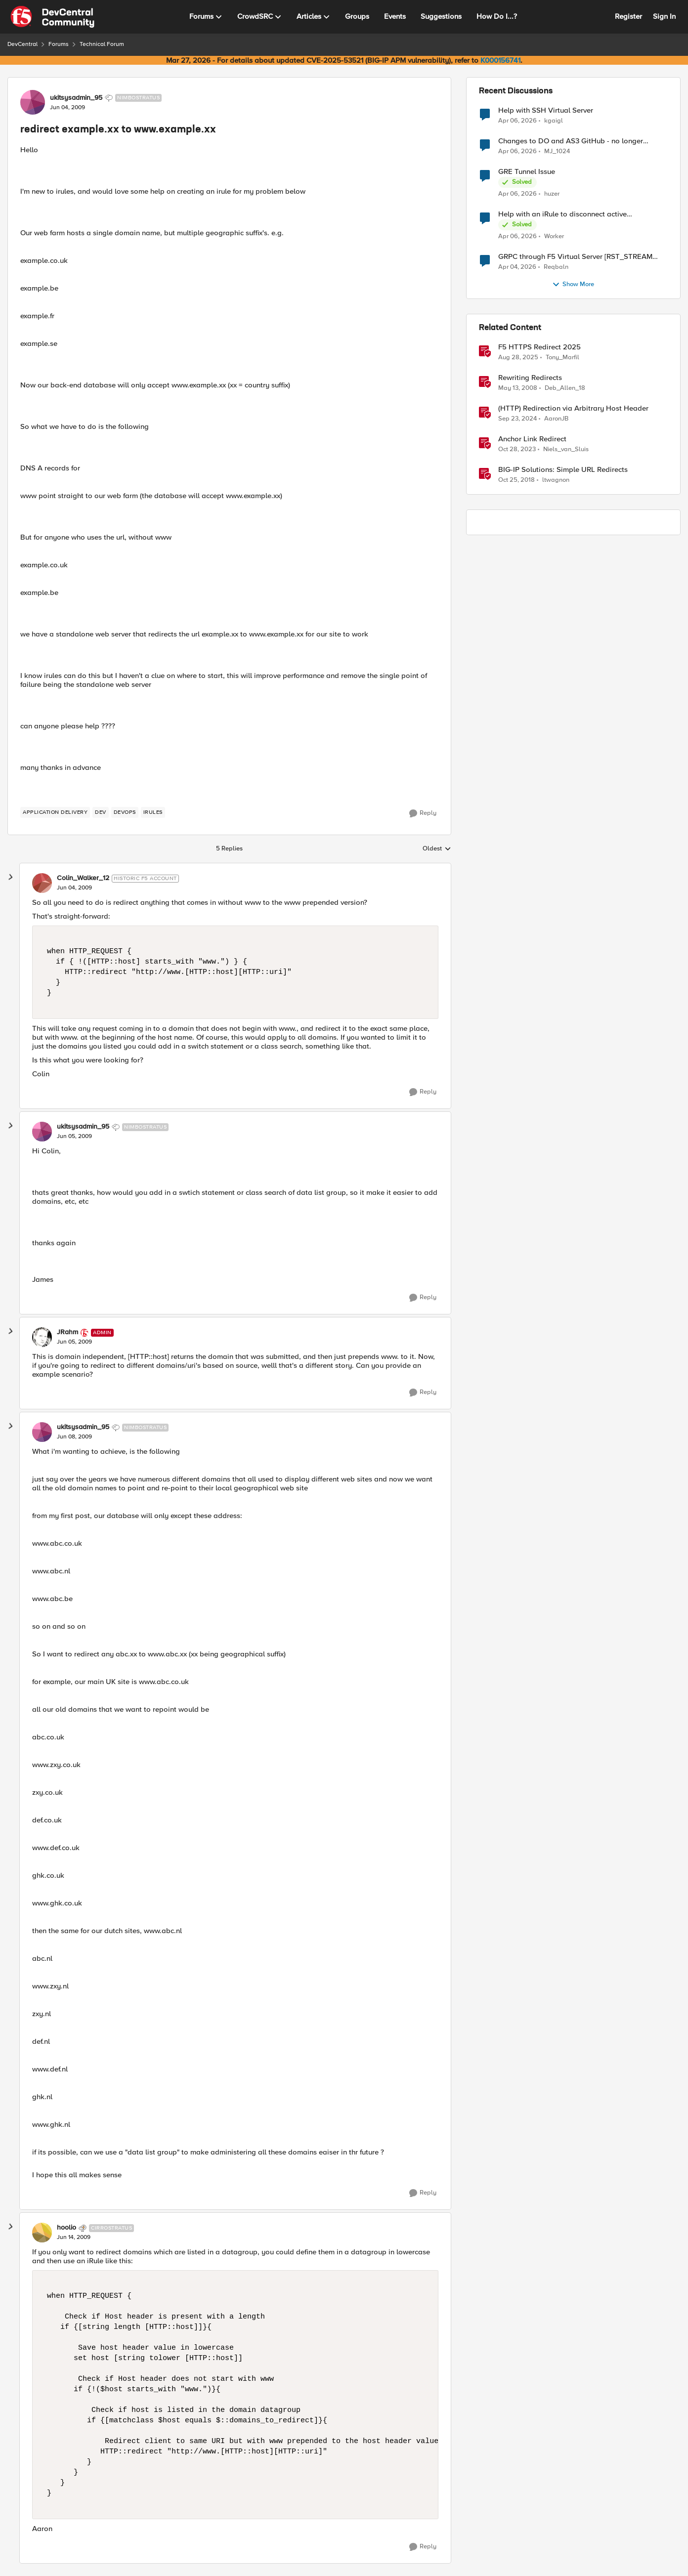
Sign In (664, 16)
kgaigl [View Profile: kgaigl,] (553, 120)
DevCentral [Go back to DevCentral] (22, 44)
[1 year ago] (517, 419)
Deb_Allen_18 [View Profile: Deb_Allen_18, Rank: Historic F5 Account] (565, 388)
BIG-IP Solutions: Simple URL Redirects (563, 469)
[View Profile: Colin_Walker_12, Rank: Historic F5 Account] (42, 883)
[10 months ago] (518, 358)
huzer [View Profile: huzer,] (551, 194)
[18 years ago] (517, 388)
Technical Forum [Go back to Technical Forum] (102, 44)
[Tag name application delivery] (55, 812)
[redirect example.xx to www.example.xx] (74, 888)
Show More (573, 285)
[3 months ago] (517, 121)
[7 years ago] (516, 480)
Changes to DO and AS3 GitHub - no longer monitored (570, 141)
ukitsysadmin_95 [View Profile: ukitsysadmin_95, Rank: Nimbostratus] (76, 98)
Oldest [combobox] (437, 849)
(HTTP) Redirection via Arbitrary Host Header (573, 408)
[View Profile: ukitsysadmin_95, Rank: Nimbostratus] (32, 102)
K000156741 (500, 60)
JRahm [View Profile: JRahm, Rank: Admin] (67, 1332)
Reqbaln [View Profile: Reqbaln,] (556, 267)
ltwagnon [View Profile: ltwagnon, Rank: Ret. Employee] (555, 480)
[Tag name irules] (153, 812)
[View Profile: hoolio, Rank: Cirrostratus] (42, 2232)
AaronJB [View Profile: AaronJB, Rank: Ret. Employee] (556, 418)
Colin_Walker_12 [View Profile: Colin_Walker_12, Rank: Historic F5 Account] (83, 878)
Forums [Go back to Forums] (58, 44)
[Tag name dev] (100, 812)
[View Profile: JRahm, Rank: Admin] (42, 1337)
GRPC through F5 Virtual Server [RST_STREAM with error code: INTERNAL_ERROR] (575, 257)
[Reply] (422, 813)
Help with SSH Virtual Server (545, 110)
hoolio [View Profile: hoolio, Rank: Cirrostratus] (66, 2228)
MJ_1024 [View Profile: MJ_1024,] (557, 151)
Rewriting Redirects (530, 378)
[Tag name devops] (124, 812)
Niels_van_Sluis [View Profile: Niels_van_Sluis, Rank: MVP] (566, 449)
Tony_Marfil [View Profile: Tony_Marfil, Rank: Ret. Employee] (562, 357)
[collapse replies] (11, 877)
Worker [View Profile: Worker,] (554, 236)
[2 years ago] (517, 450)
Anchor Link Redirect (532, 439)
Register (628, 16)
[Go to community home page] (52, 17)
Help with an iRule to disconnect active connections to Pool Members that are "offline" (575, 214)
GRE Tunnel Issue (526, 172)
